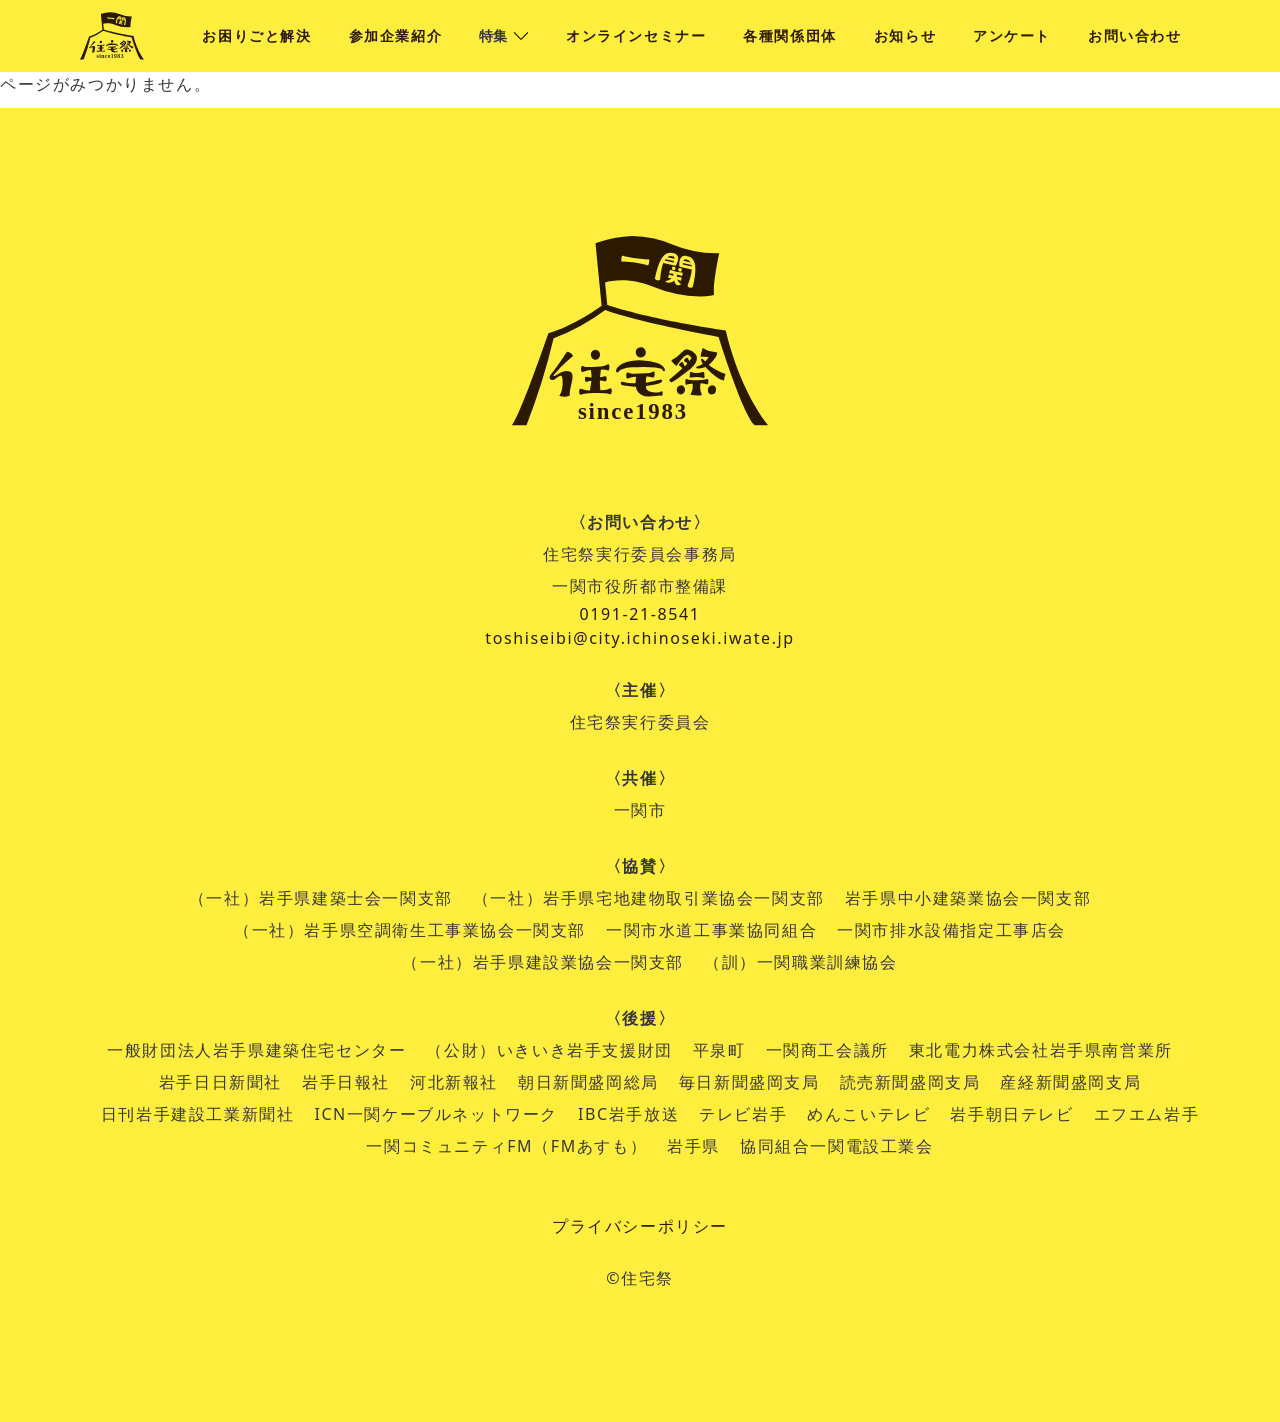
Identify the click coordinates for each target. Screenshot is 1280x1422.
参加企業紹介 (396, 35)
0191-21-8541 (639, 614)
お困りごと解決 (256, 35)
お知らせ (905, 35)
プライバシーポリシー (640, 1226)
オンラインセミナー (636, 35)
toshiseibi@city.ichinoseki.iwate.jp (639, 638)
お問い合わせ (1135, 35)
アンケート (1012, 35)
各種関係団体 (790, 35)
